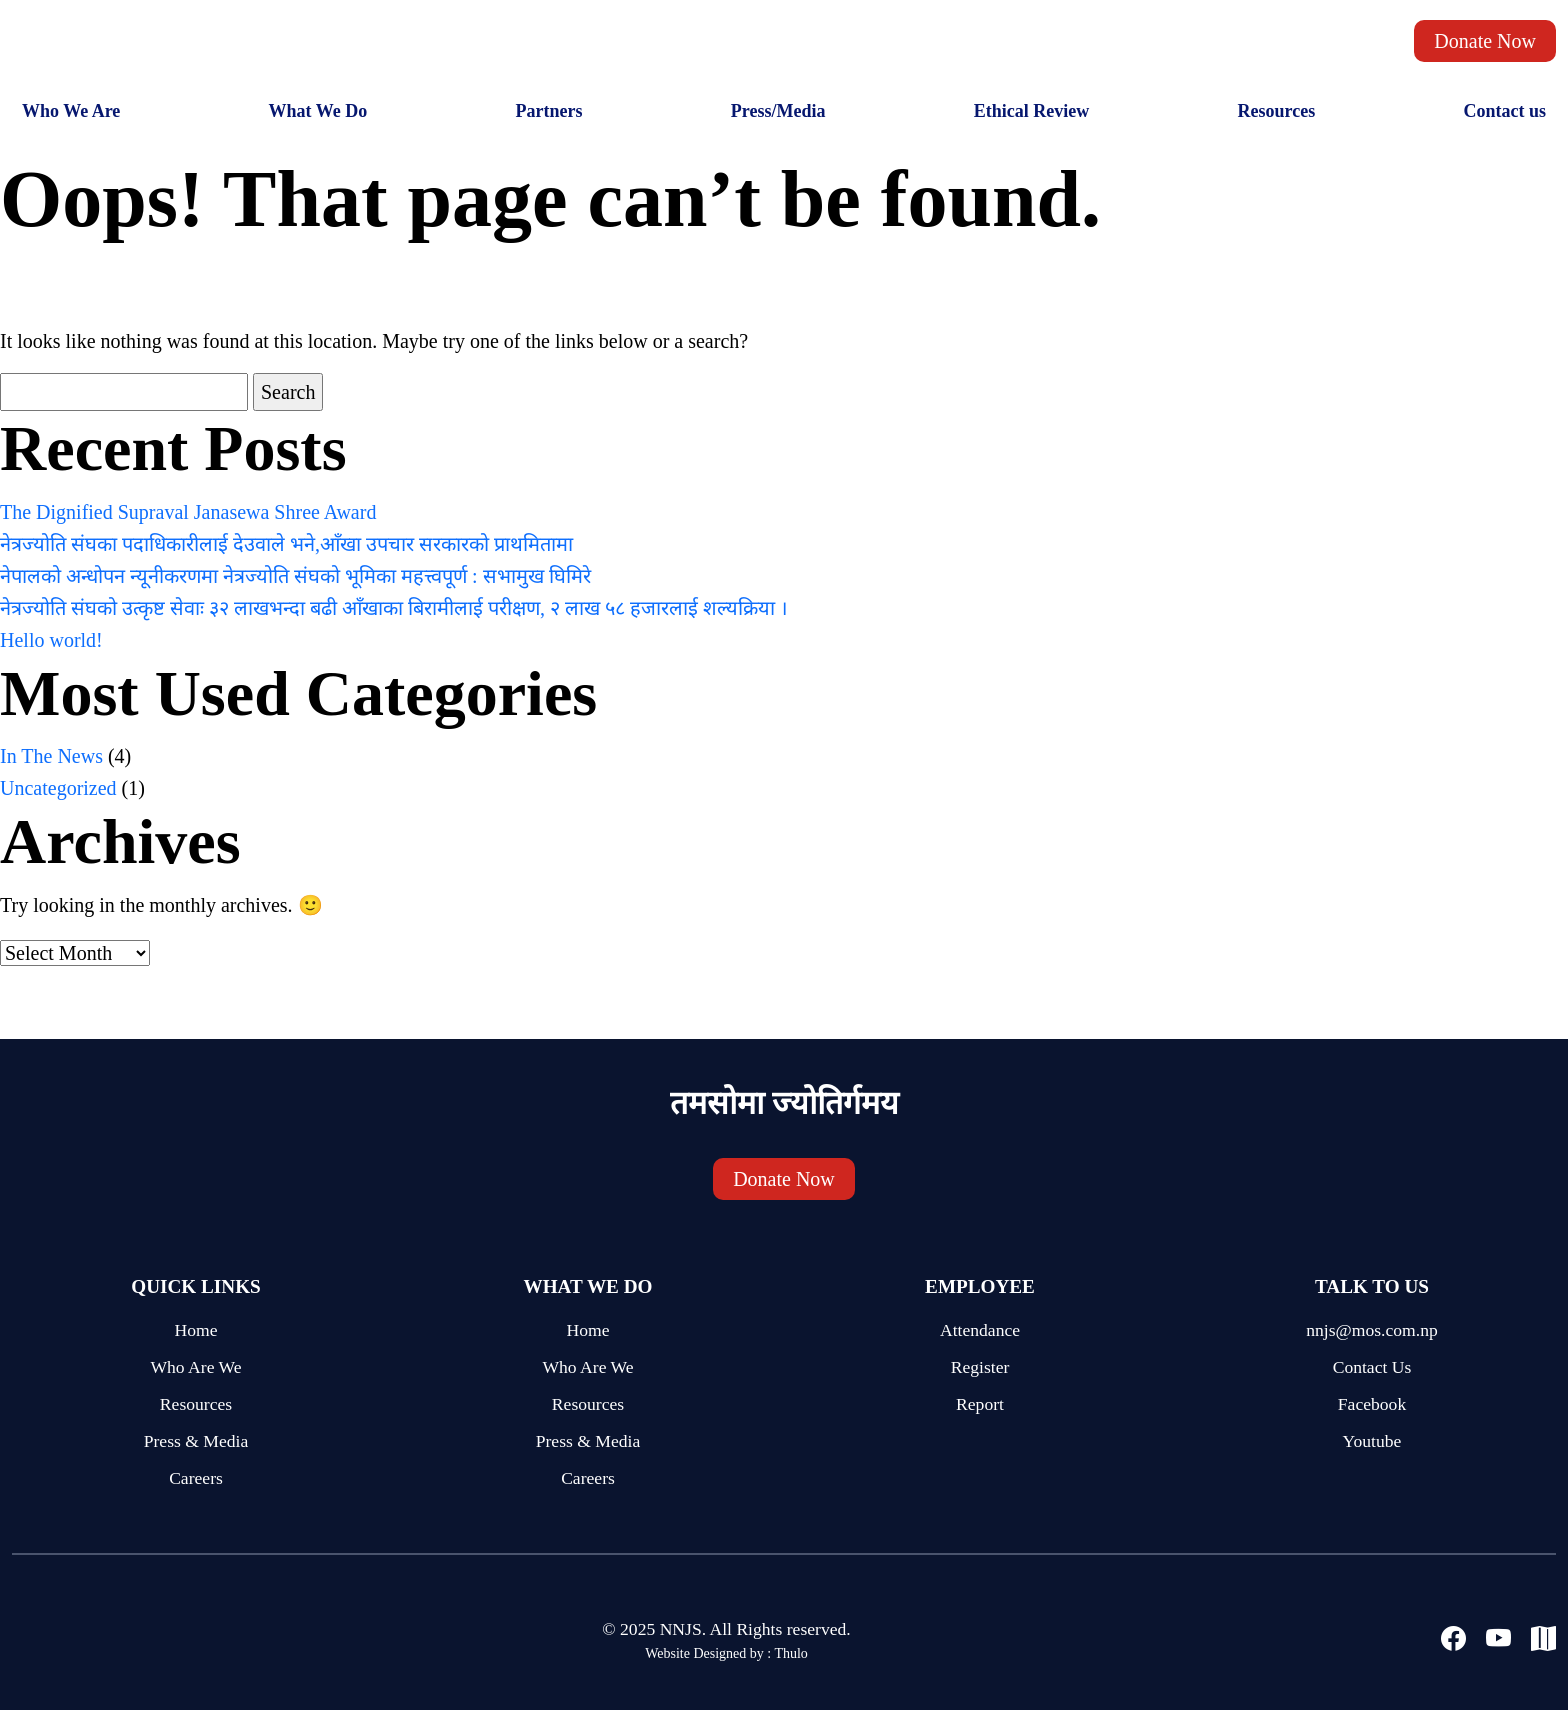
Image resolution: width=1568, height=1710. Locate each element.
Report (980, 1404)
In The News (51, 756)
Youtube (1372, 1441)
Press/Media (778, 111)
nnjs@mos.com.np (1372, 1330)
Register (980, 1367)
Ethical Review (1031, 111)
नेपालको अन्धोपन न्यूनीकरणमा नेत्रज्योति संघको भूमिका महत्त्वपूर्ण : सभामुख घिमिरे (295, 576)
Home (196, 1330)
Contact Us (1372, 1367)
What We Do (318, 111)
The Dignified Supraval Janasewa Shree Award (188, 512)
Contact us (1504, 111)
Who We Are (71, 111)
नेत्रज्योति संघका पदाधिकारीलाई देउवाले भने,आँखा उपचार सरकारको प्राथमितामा (286, 544)
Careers (196, 1478)
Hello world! (51, 640)
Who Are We (195, 1367)
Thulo (790, 1653)
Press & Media (196, 1441)
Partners (549, 111)
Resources (1276, 111)
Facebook (1372, 1404)
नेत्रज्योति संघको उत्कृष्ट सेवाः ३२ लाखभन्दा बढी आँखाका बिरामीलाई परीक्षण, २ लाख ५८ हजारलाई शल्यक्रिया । (394, 608)
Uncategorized (58, 788)
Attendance (980, 1330)
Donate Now (1485, 41)
